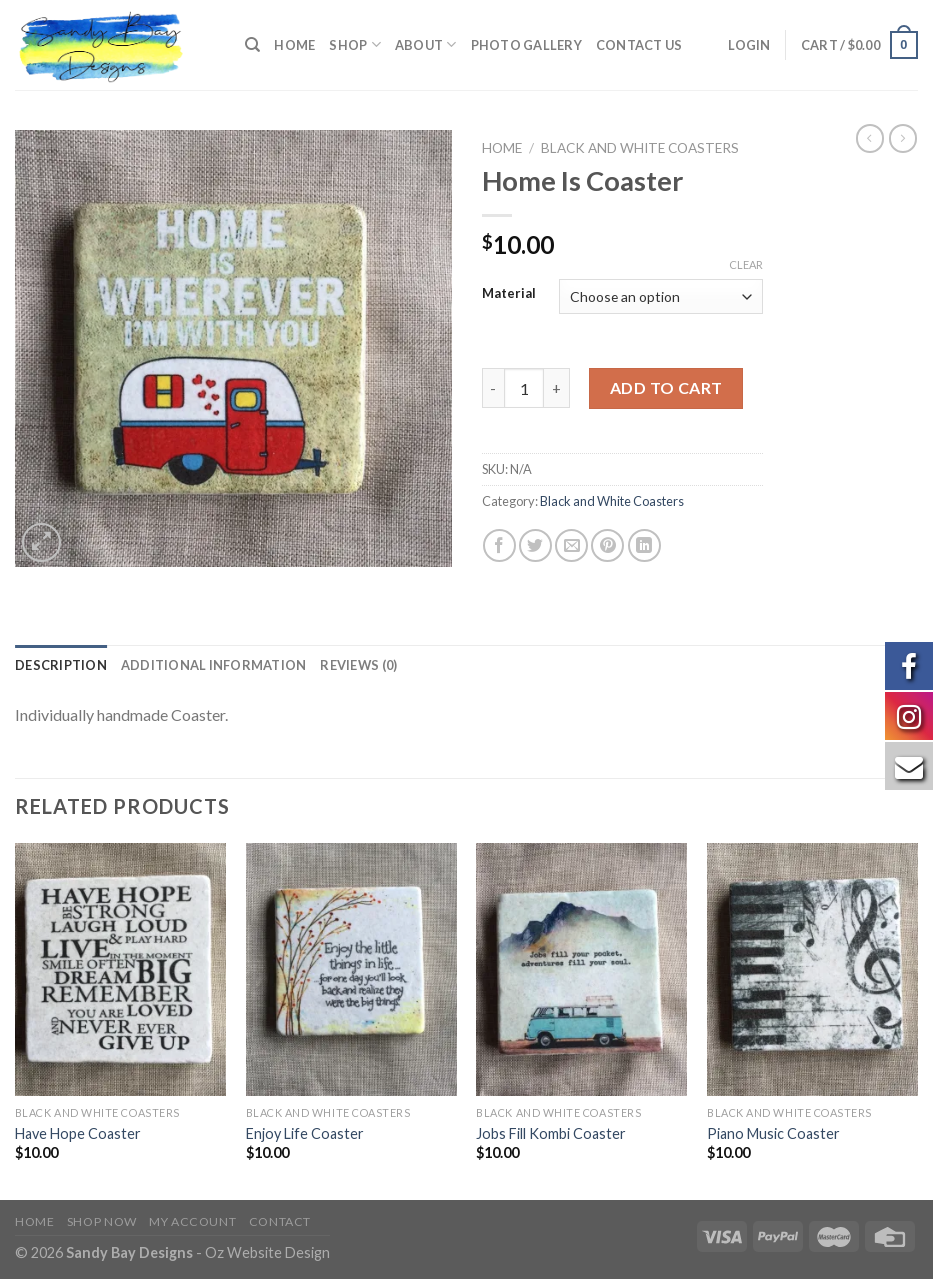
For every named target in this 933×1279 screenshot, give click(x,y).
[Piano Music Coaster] (812, 969)
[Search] (252, 45)
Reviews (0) (358, 665)
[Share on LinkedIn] (644, 545)
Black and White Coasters (640, 148)
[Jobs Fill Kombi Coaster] (581, 969)
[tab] (61, 665)
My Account (192, 1221)
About (426, 44)
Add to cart (666, 387)
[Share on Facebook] (499, 545)
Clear (746, 264)
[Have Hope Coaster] (120, 969)
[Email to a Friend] (571, 545)
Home (294, 45)
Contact (280, 1221)
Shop (354, 44)
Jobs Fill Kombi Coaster (551, 1133)
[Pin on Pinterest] (607, 545)
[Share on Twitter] (535, 545)
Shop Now (102, 1221)
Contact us (639, 45)
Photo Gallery (526, 45)
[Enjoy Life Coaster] (351, 969)
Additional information (214, 665)
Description (61, 665)
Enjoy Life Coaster (305, 1133)
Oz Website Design (267, 1252)
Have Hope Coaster (78, 1133)
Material (509, 294)
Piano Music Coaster (773, 1133)
